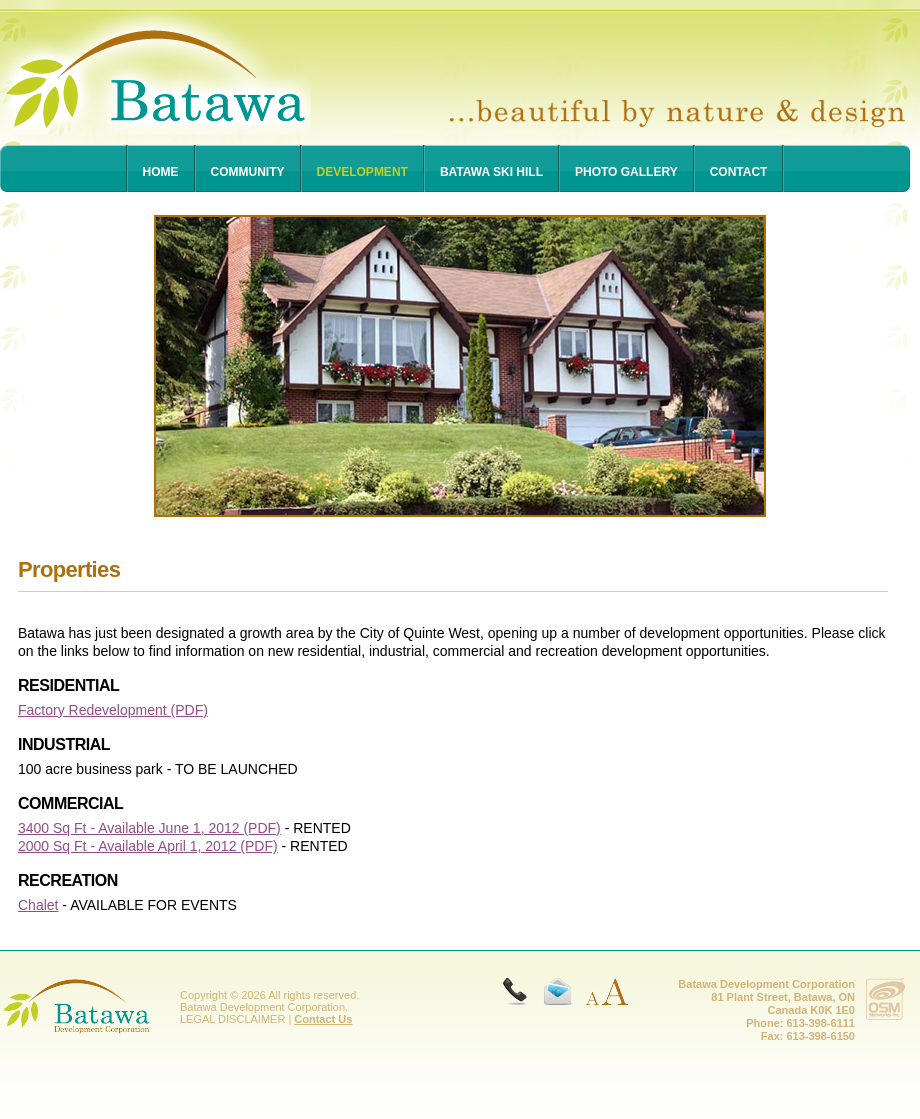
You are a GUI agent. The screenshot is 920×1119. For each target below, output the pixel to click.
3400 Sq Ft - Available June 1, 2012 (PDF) (149, 828)
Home (161, 172)
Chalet (38, 905)
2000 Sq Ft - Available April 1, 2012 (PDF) (148, 846)
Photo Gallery (626, 172)
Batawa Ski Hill (491, 172)
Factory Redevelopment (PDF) (113, 710)
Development (362, 172)
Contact (739, 172)
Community (248, 172)
